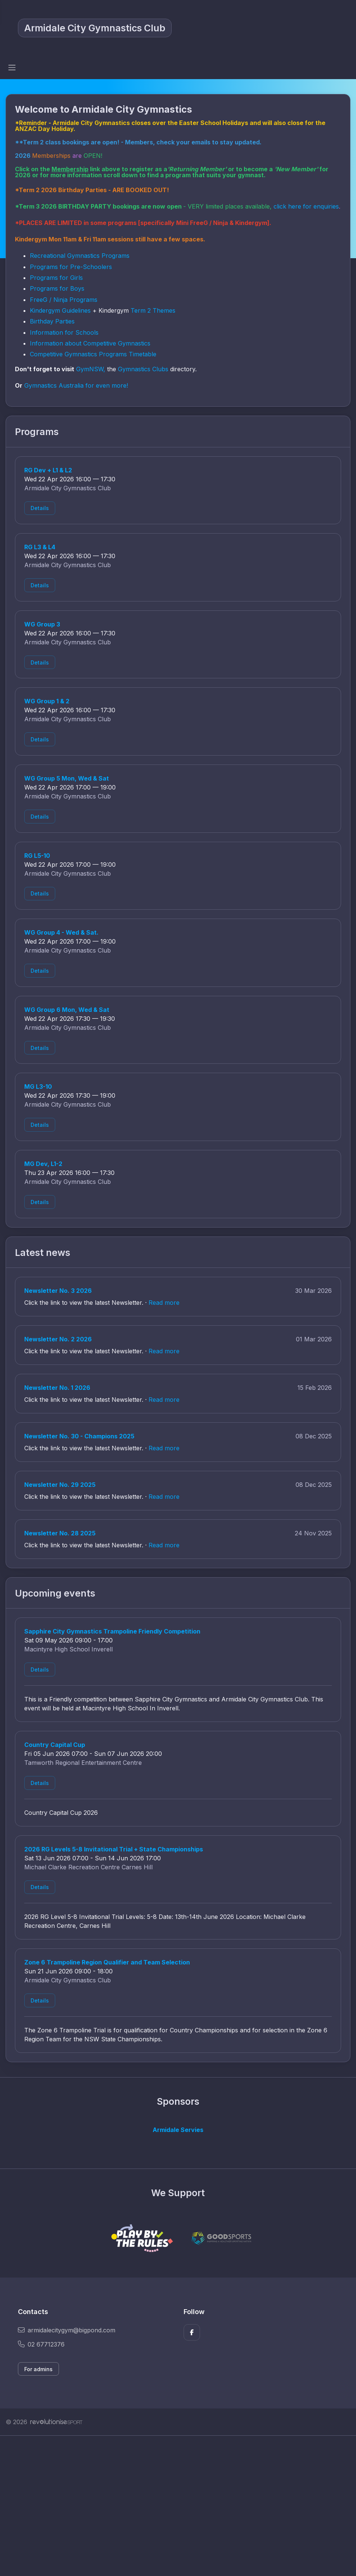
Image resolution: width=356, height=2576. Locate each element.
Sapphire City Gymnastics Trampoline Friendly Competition (112, 1631)
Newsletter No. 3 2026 (58, 1290)
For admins (38, 2369)
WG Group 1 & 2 (46, 701)
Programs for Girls (56, 277)
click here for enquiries (306, 206)
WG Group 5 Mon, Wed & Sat (66, 778)
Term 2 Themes (153, 310)
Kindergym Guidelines (60, 310)
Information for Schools (64, 332)
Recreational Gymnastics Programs (79, 255)
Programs (37, 431)
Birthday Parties (53, 321)
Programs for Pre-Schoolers (71, 267)
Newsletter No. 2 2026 (58, 1339)
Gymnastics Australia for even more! (76, 385)
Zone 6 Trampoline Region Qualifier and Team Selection (107, 1962)
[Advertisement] (178, 2506)
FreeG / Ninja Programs (63, 299)
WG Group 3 (42, 624)
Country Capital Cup (54, 1744)
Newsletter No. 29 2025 (60, 1484)
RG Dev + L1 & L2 (48, 470)
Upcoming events (55, 1593)
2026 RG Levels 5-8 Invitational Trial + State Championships (113, 1849)
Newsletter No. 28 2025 (60, 1533)
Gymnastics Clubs (143, 369)
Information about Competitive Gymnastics (90, 343)
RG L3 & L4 (39, 547)
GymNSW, (90, 369)
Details (40, 508)
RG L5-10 (37, 855)
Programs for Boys (57, 288)
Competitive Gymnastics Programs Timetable (93, 354)
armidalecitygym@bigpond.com (66, 2330)
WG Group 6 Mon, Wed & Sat (66, 1009)
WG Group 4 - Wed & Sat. (61, 932)
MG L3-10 (38, 1086)
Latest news (42, 1252)
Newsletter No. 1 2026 (57, 1387)
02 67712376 (41, 2344)
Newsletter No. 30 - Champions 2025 (79, 1436)
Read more (164, 1302)
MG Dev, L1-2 (43, 1163)
